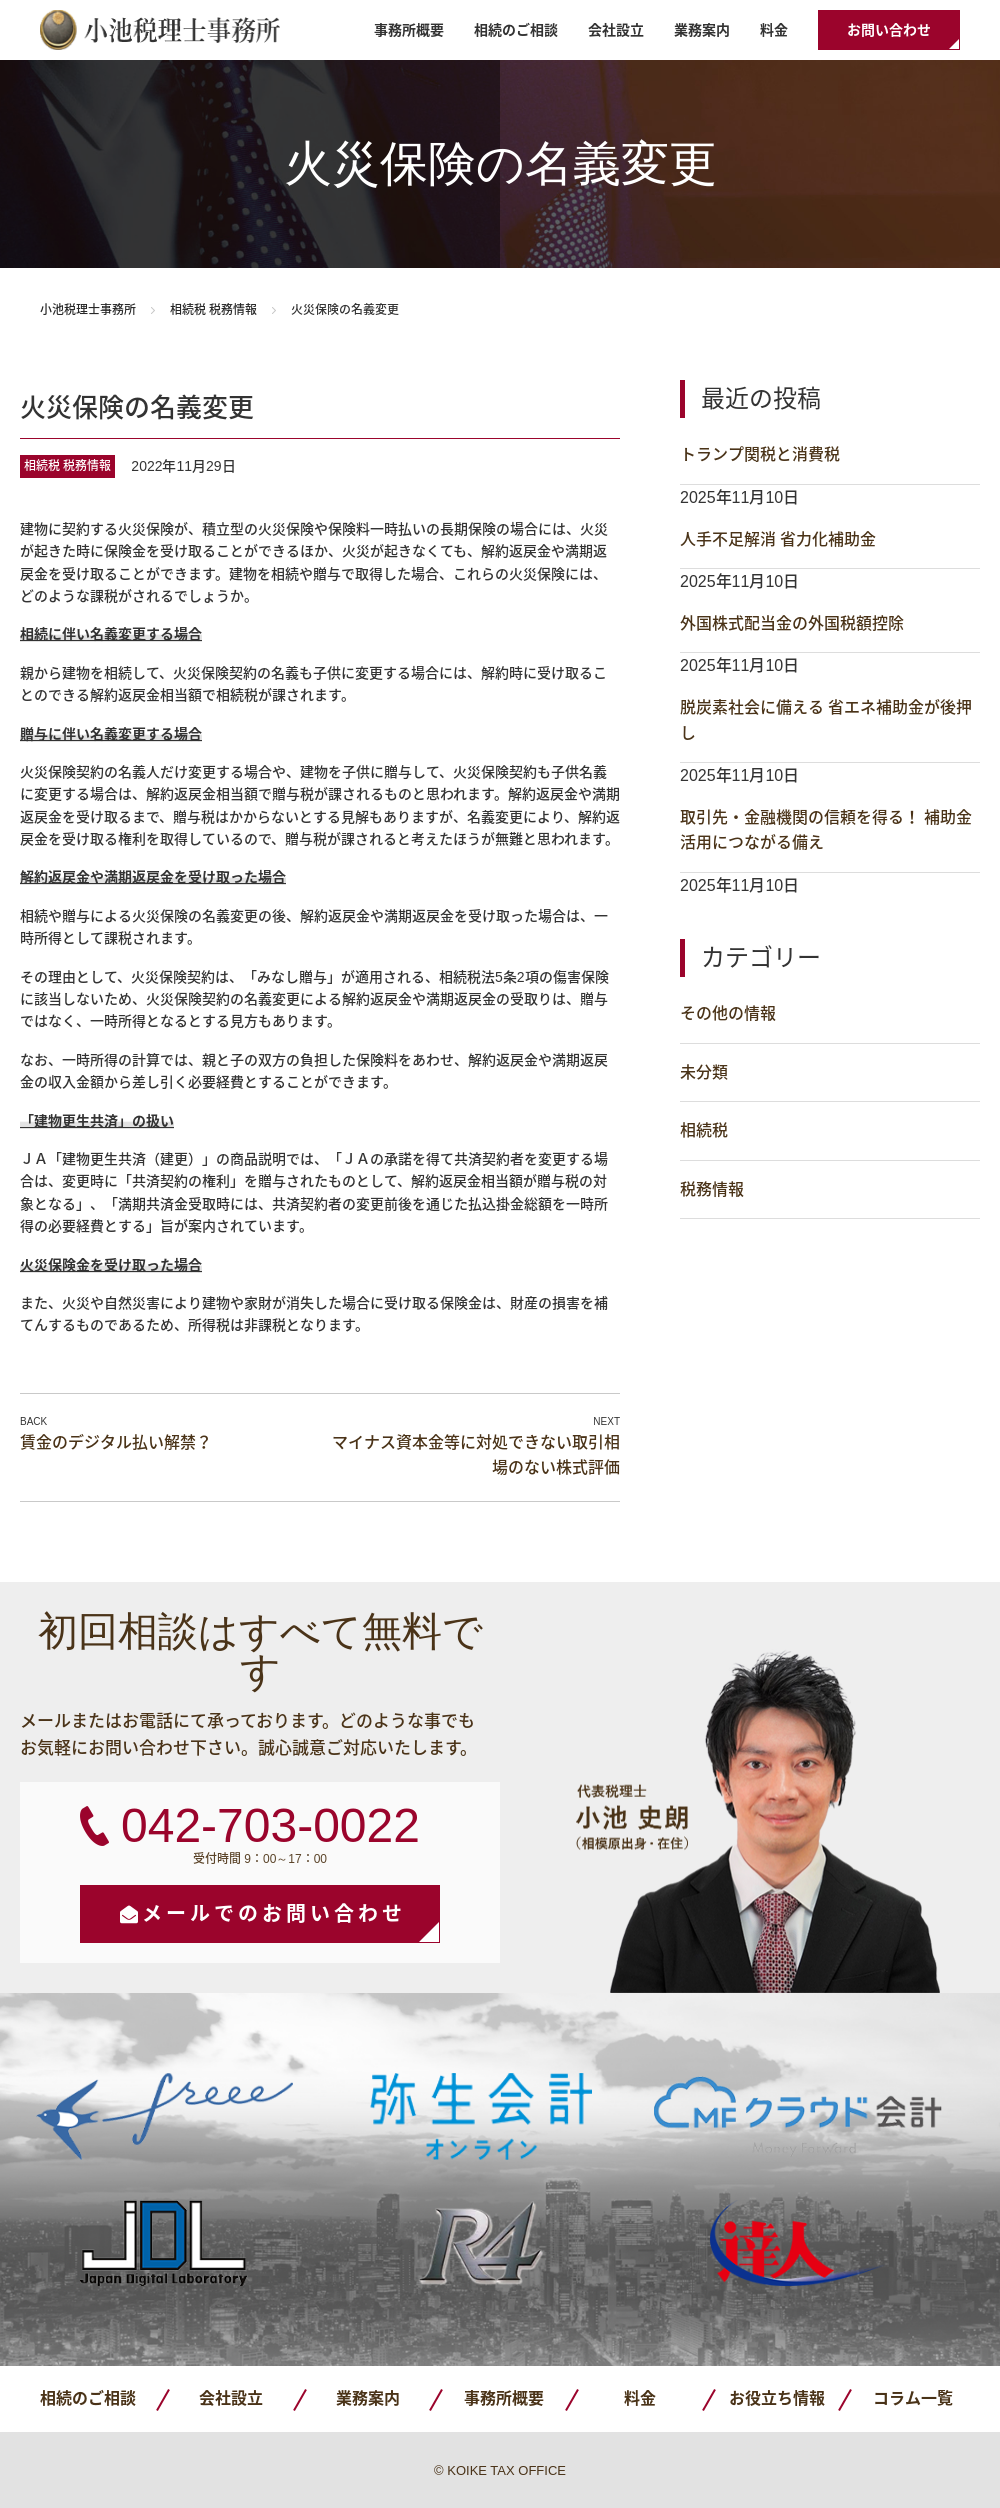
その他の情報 (728, 1013)
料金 (774, 30)
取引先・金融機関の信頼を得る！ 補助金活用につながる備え (826, 830)
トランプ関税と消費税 (760, 454)
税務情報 (233, 310)
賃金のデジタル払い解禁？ (116, 1442)
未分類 (704, 1072)
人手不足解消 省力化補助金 (778, 539)
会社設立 (616, 30)
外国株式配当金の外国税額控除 (792, 623)
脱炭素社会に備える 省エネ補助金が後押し (826, 720)
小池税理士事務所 (160, 30)
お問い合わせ (889, 30)
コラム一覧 (913, 2398)
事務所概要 (409, 30)
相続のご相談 (516, 30)
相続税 (188, 310)
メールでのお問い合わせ (274, 1914)
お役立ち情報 (777, 2398)
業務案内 (702, 30)
